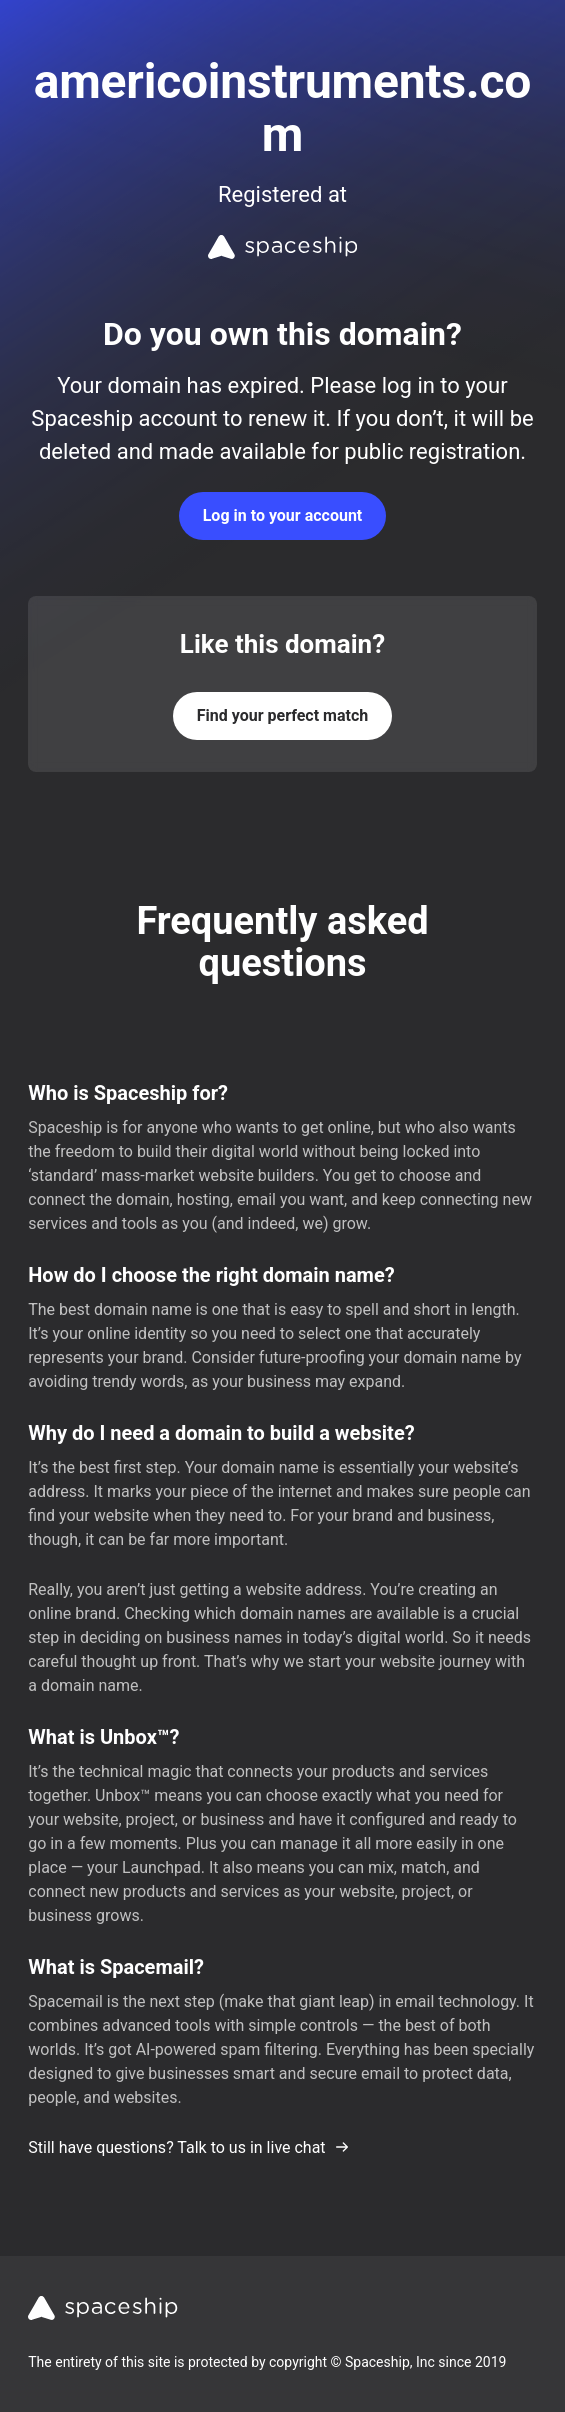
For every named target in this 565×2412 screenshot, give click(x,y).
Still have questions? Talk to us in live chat (188, 2147)
